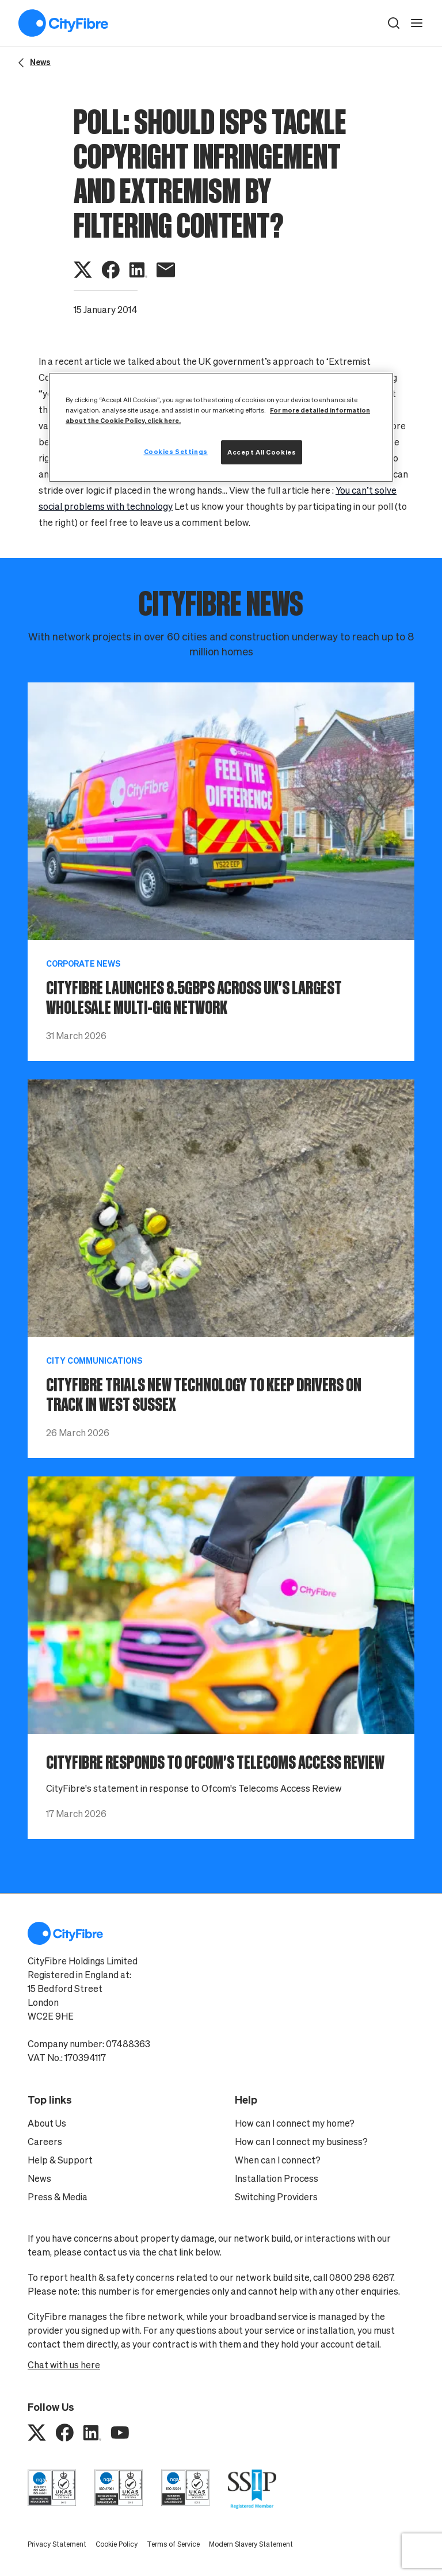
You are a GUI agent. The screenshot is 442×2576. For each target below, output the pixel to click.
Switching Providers (276, 2197)
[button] (394, 23)
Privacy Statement (57, 2544)
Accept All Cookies (261, 452)
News (39, 2178)
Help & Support (60, 2160)
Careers (45, 2141)
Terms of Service (173, 2544)
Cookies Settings (176, 451)
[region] (221, 427)
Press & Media (57, 2197)
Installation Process (276, 2178)
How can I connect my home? (295, 2123)
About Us (47, 2123)
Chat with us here (64, 2365)
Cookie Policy (117, 2544)
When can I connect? (278, 2160)
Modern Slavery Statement (251, 2544)
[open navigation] (417, 23)
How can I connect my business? (301, 2141)
